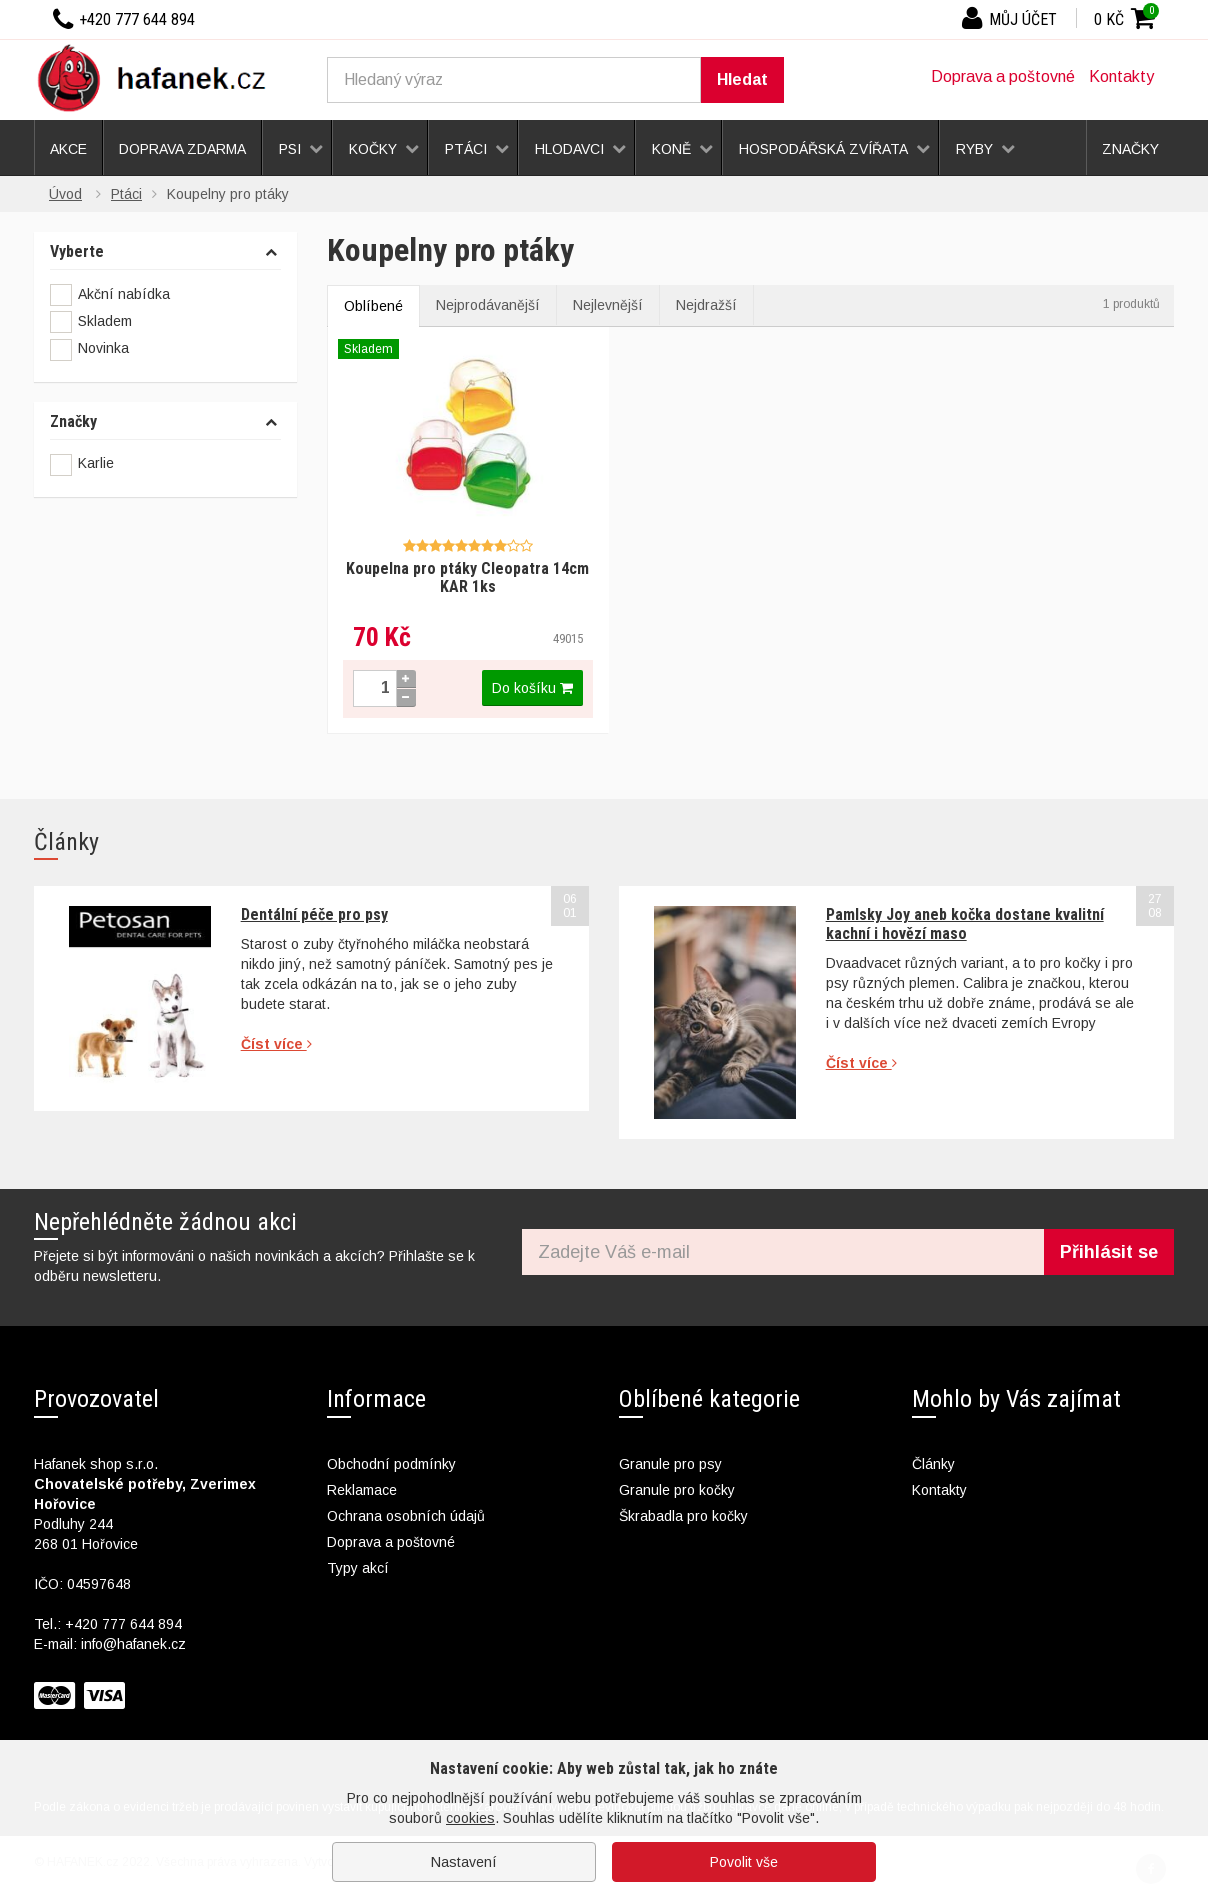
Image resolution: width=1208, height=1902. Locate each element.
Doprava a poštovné (1003, 76)
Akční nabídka (110, 295)
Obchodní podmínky (391, 1464)
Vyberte (77, 252)
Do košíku (532, 688)
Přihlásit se (1109, 1252)
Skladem (91, 322)
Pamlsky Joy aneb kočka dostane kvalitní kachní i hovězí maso (965, 923)
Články (933, 1464)
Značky (73, 422)
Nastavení (464, 1862)
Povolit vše (744, 1862)
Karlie (96, 463)
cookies (470, 1818)
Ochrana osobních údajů (406, 1516)
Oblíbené (373, 306)
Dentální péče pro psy (314, 914)
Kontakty (1121, 76)
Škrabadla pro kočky (683, 1516)
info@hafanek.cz (133, 1644)
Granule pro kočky (677, 1490)
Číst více (276, 1044)
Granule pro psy (670, 1464)
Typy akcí (358, 1568)
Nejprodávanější (488, 305)
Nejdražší (706, 305)
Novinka (89, 350)
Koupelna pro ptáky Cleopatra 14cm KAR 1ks (467, 577)
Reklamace (362, 1490)
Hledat (742, 79)
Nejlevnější (608, 305)
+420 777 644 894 (123, 1624)
